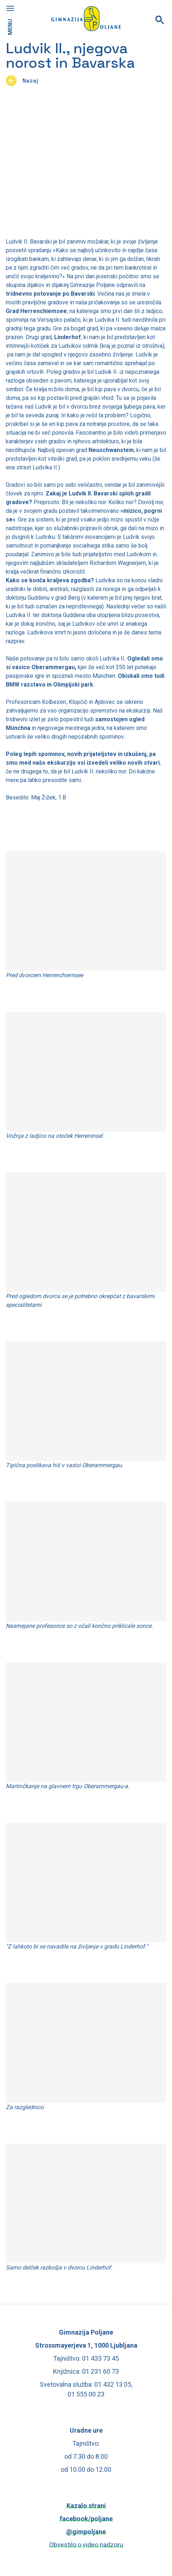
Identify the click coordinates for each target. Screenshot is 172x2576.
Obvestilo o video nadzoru (86, 2544)
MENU (10, 27)
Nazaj (30, 80)
